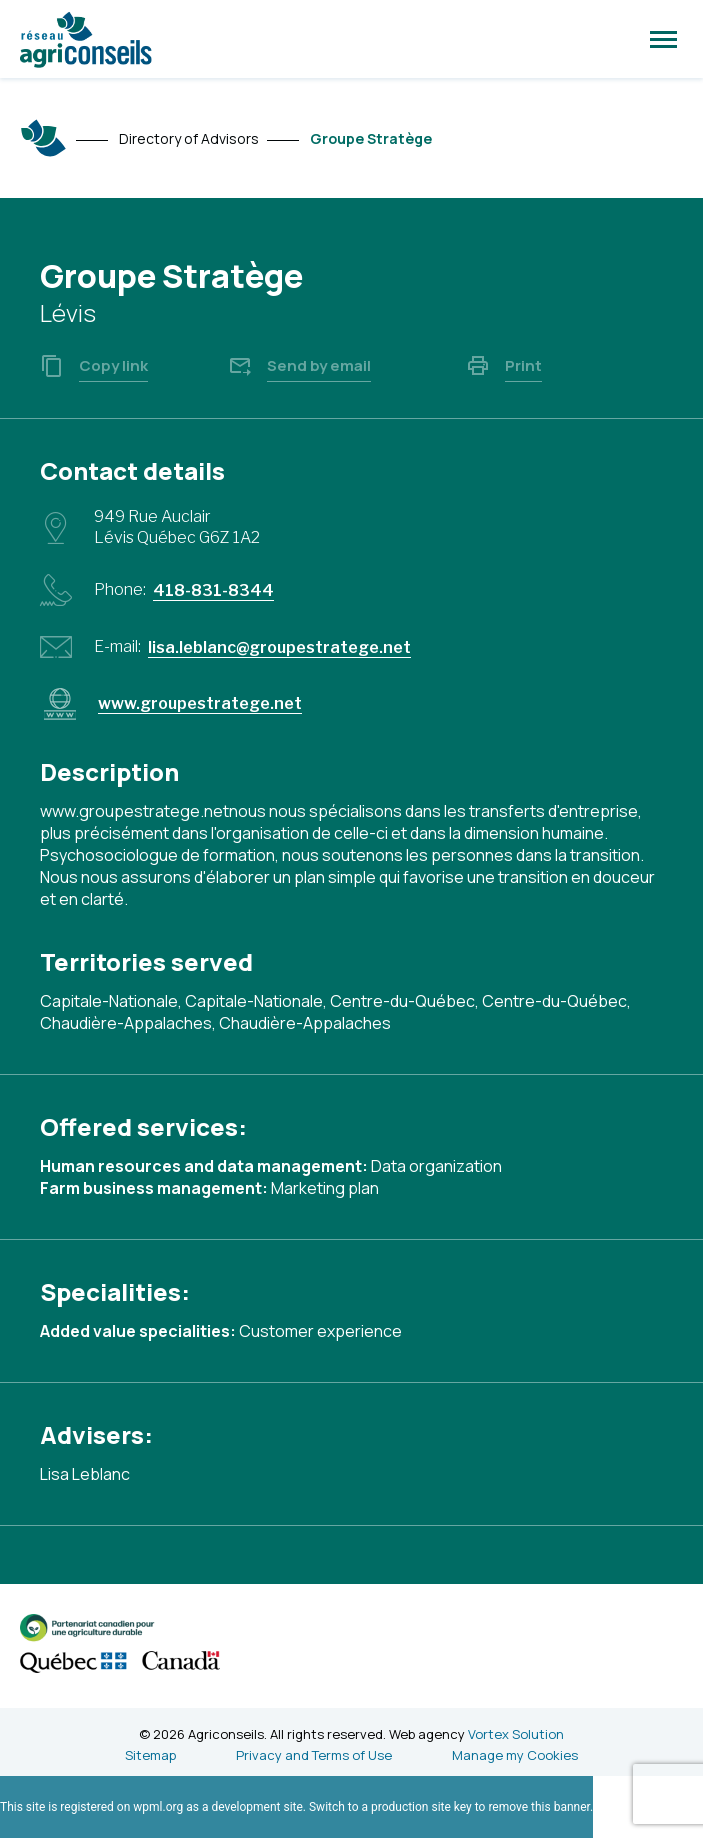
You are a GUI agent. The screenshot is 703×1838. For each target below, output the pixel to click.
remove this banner (539, 1807)
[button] (663, 39)
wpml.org (158, 1807)
